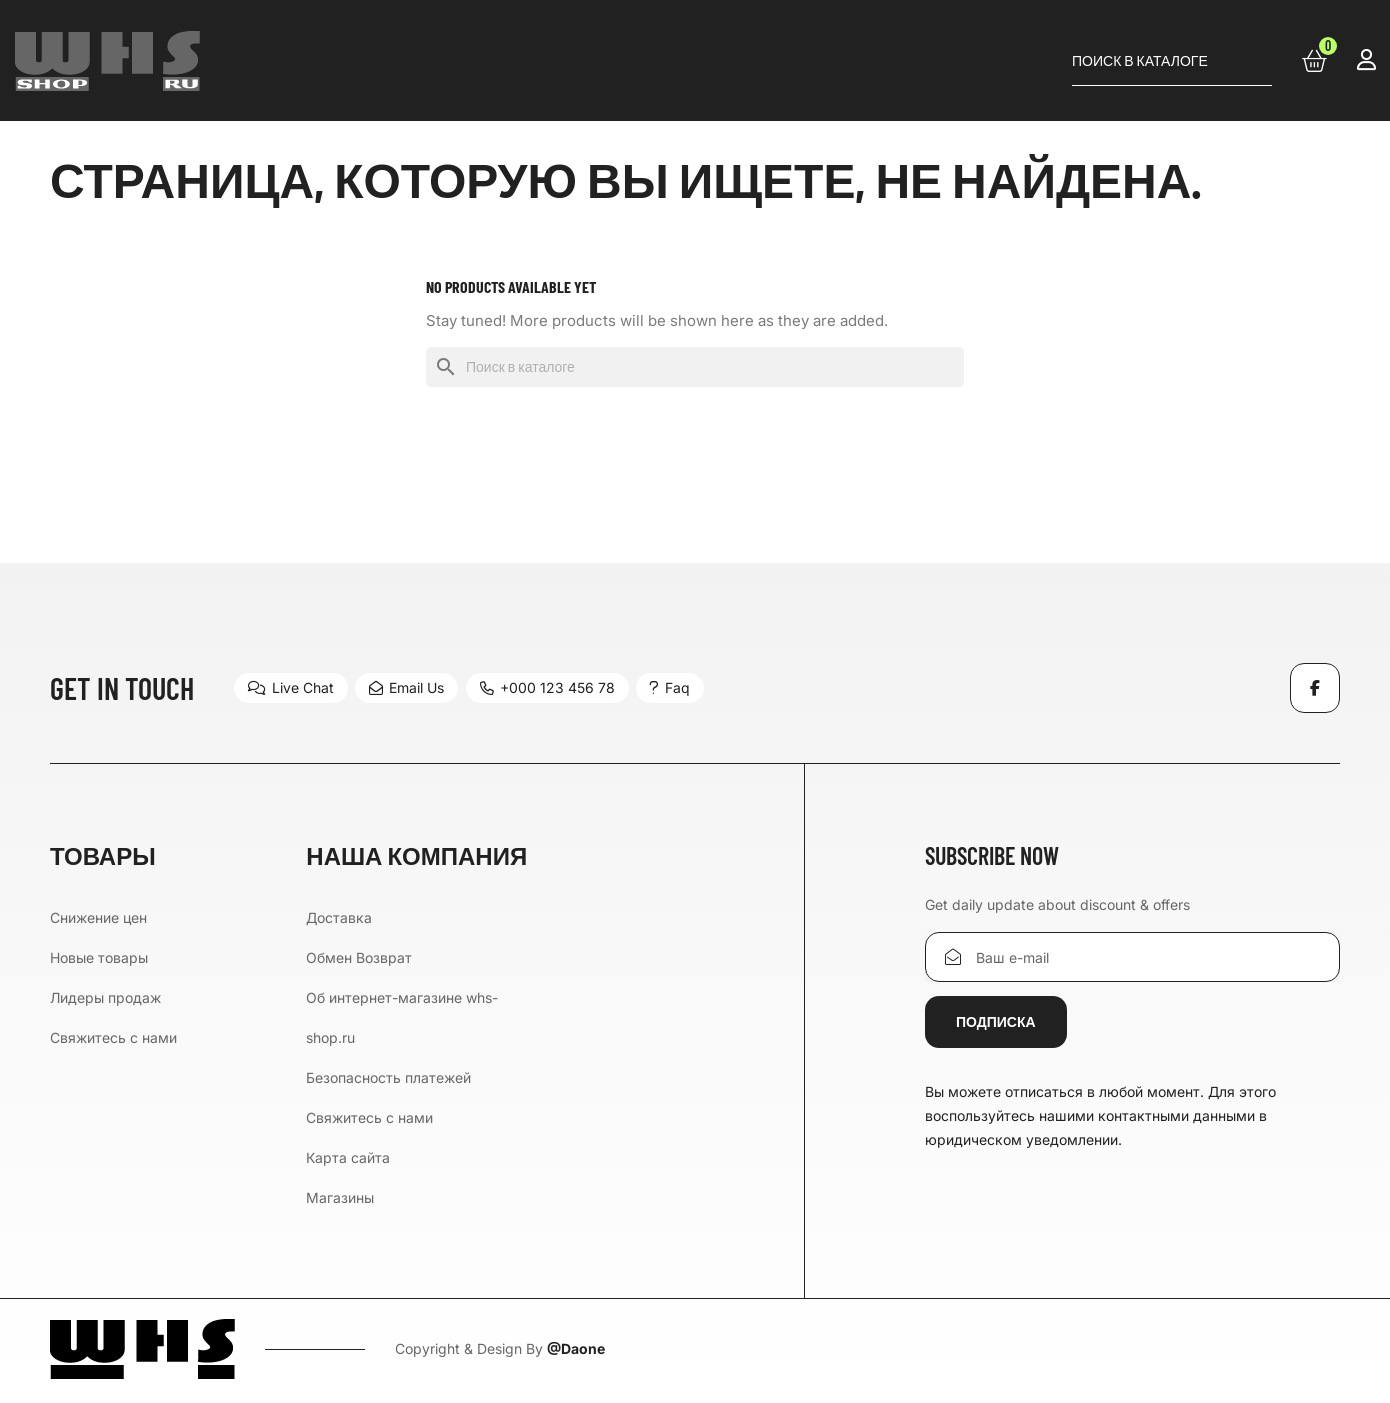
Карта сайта (348, 1157)
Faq (690, 687)
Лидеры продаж (105, 997)
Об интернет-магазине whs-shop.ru (402, 1017)
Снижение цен (98, 917)
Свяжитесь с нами (113, 1037)
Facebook (1315, 688)
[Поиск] (1172, 61)
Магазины (340, 1197)
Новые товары (99, 957)
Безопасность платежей (388, 1077)
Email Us (413, 687)
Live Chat (291, 687)
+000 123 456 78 (560, 687)
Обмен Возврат (359, 957)
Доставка (339, 917)
